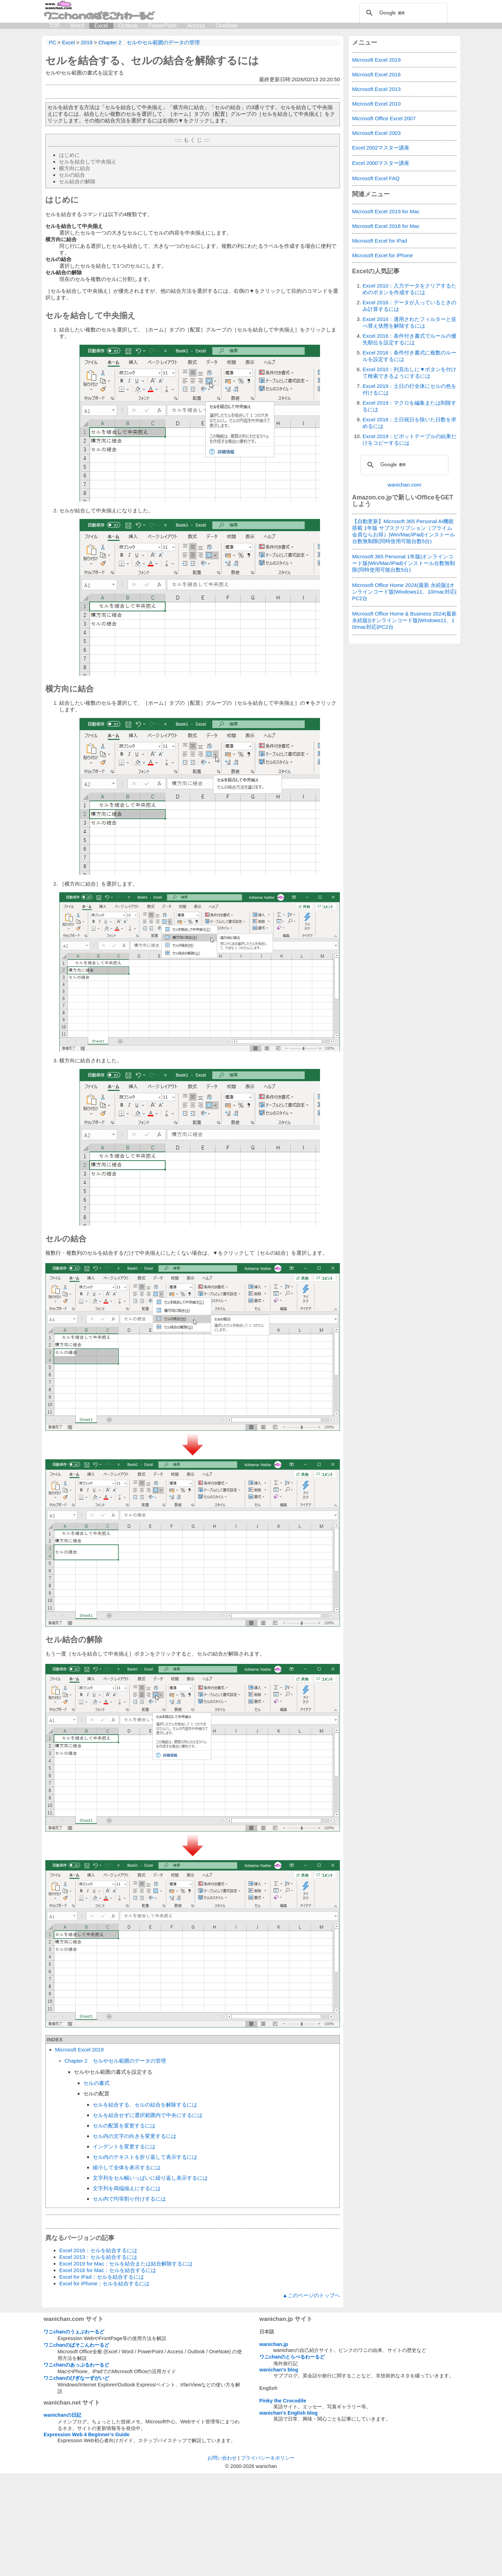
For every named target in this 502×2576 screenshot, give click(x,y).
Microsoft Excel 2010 (376, 104)
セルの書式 (96, 2083)
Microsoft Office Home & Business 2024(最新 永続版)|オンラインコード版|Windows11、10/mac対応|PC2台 (404, 620)
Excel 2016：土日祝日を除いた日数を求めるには (409, 422)
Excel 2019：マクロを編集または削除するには (409, 406)
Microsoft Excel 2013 (376, 89)
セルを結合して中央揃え (87, 162)
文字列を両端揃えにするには (127, 2188)
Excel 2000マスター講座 (380, 163)
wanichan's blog (278, 2472)
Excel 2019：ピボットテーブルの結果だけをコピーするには (409, 439)
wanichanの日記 (62, 2518)
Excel (101, 26)
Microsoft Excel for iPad (379, 241)
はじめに (69, 155)
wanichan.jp (273, 2447)
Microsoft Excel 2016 (376, 74)
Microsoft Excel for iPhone (382, 255)
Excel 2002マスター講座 (380, 148)
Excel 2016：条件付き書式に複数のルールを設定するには (409, 356)
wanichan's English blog (288, 2515)
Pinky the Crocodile (282, 2503)
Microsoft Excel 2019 (79, 2050)
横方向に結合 (74, 168)
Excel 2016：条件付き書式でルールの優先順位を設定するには (409, 339)
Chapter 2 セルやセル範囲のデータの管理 (115, 2061)
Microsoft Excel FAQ (376, 178)
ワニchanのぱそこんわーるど (76, 2448)
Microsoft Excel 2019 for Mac (385, 211)
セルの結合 (72, 175)
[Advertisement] (192, 2341)
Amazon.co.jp (372, 497)
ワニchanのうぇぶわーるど (74, 2434)
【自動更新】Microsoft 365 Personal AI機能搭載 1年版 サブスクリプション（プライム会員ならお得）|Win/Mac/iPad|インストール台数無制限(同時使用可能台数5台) (403, 531)
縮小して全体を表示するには (127, 2167)
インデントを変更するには (124, 2146)
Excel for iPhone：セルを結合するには (104, 2283)
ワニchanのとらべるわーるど (292, 2459)
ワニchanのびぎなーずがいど (76, 2481)
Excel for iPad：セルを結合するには (101, 2277)
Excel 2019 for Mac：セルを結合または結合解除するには (126, 2264)
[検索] (402, 13)
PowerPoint (162, 26)
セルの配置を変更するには (124, 2125)
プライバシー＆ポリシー (268, 2560)
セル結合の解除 (77, 181)
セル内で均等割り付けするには (129, 2199)
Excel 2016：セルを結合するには (98, 2250)
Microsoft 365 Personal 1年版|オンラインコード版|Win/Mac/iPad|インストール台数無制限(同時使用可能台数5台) (403, 563)
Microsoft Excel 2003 (376, 133)
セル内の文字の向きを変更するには (134, 2136)
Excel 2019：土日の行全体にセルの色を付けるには (409, 389)
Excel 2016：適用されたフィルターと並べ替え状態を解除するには (409, 322)
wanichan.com (404, 485)
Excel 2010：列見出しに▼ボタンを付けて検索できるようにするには (409, 372)
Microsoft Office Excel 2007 (384, 118)
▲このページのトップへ (311, 2398)
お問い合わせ (222, 2560)
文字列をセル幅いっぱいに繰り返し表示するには (150, 2178)
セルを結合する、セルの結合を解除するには (152, 60)
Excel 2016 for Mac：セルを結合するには (107, 2270)
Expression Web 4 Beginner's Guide (86, 2537)
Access (196, 26)
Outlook (128, 26)
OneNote (226, 26)
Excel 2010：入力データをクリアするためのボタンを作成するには (409, 289)
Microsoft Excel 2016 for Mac (385, 226)
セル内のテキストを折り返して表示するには (145, 2157)
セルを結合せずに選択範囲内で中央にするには (148, 2115)
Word (77, 26)
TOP (54, 26)
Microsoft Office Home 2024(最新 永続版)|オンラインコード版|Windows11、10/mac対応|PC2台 (404, 591)
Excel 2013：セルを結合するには (98, 2257)
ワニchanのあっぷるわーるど (76, 2467)
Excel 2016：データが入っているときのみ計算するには (409, 305)
